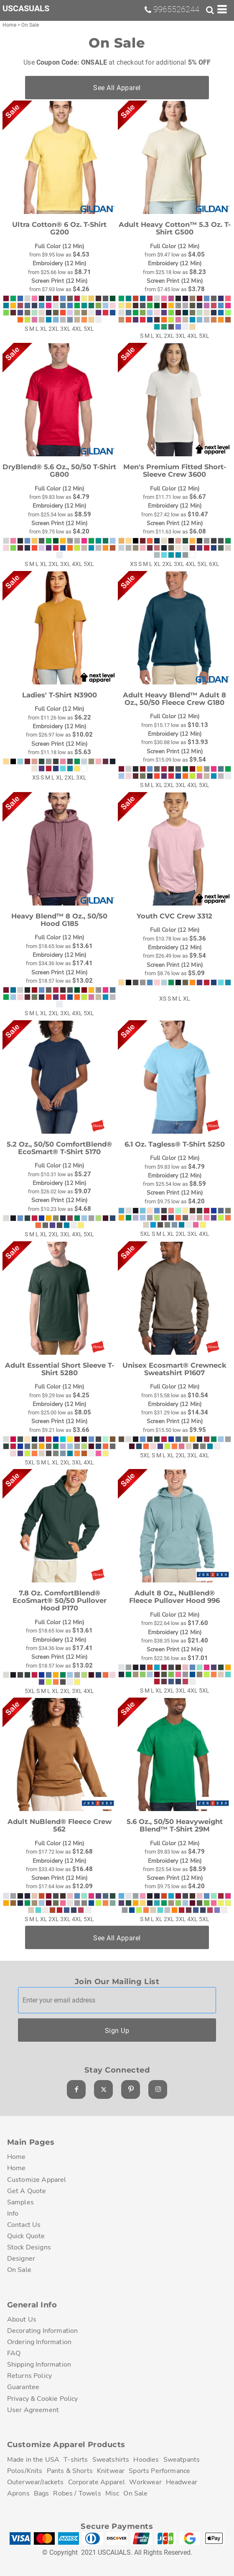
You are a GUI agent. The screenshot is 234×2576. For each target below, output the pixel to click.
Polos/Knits (25, 2470)
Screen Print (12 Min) (59, 281)
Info (13, 2213)
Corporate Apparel (96, 2482)
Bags (41, 2493)
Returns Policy (29, 2375)
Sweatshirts (111, 2459)
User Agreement (33, 2410)
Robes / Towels (77, 2493)
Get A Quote (26, 2191)
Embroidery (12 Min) (59, 263)
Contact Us (24, 2224)
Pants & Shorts (70, 2470)
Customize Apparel (36, 2179)
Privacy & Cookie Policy (42, 2398)
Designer (21, 2258)
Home (10, 25)
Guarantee (23, 2387)
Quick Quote (26, 2236)
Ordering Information (39, 2342)
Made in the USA (33, 2459)
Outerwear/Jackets (35, 2482)
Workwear (145, 2482)
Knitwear (111, 2470)
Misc (112, 2493)
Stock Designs (29, 2247)
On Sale (19, 2269)
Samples (20, 2202)
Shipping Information (39, 2364)
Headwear (181, 2482)
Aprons (18, 2493)
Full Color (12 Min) (59, 246)
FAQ (14, 2353)
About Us (21, 2319)
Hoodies (146, 2459)
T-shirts (76, 2459)
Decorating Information (42, 2330)
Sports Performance (159, 2470)
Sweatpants (181, 2459)
